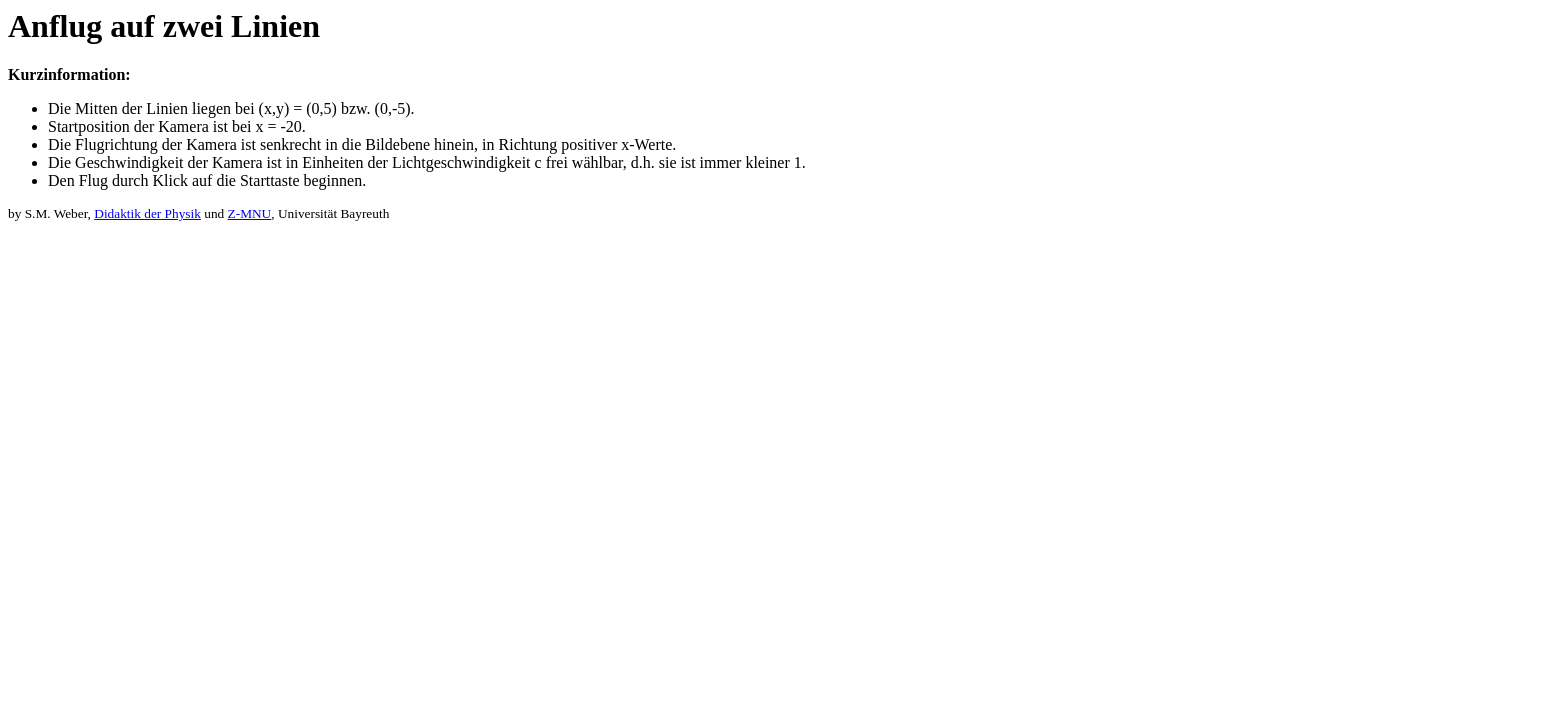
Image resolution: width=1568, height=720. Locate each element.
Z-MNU (250, 213)
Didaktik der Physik (147, 213)
